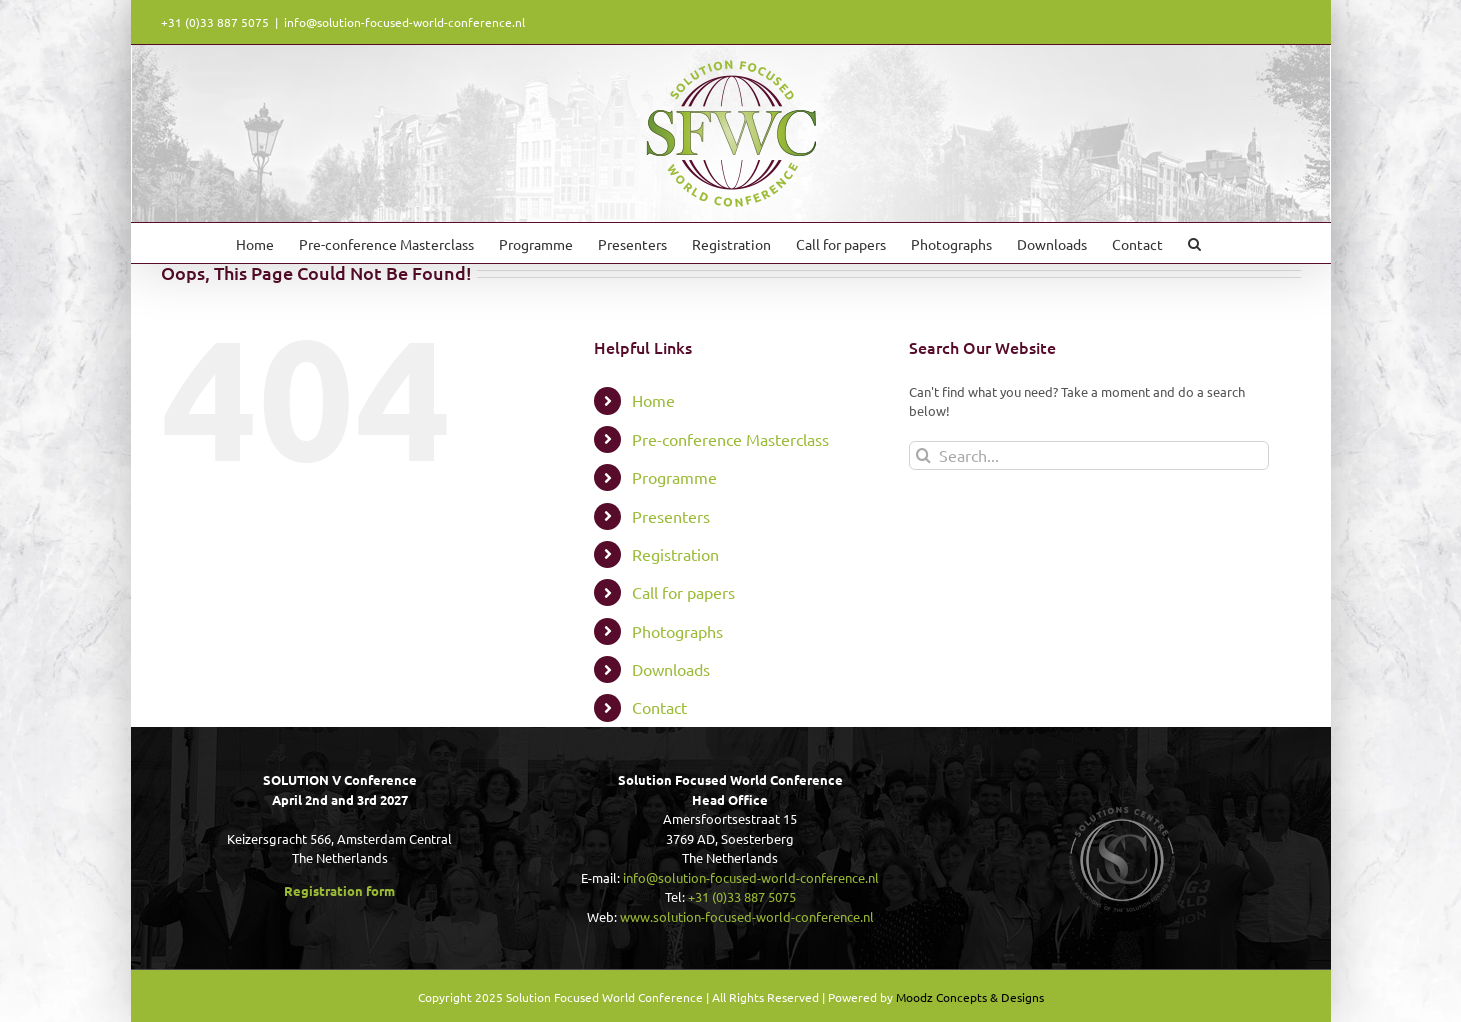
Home (653, 400)
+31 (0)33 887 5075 (742, 896)
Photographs (677, 631)
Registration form (339, 890)
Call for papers (683, 592)
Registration (675, 554)
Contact (659, 707)
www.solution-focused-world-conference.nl (747, 916)
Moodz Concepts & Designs (970, 997)
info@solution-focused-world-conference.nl (404, 22)
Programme (674, 477)
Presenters (671, 516)
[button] (1194, 243)
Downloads (671, 669)
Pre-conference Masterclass (730, 439)
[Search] (923, 455)
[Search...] (1089, 455)
